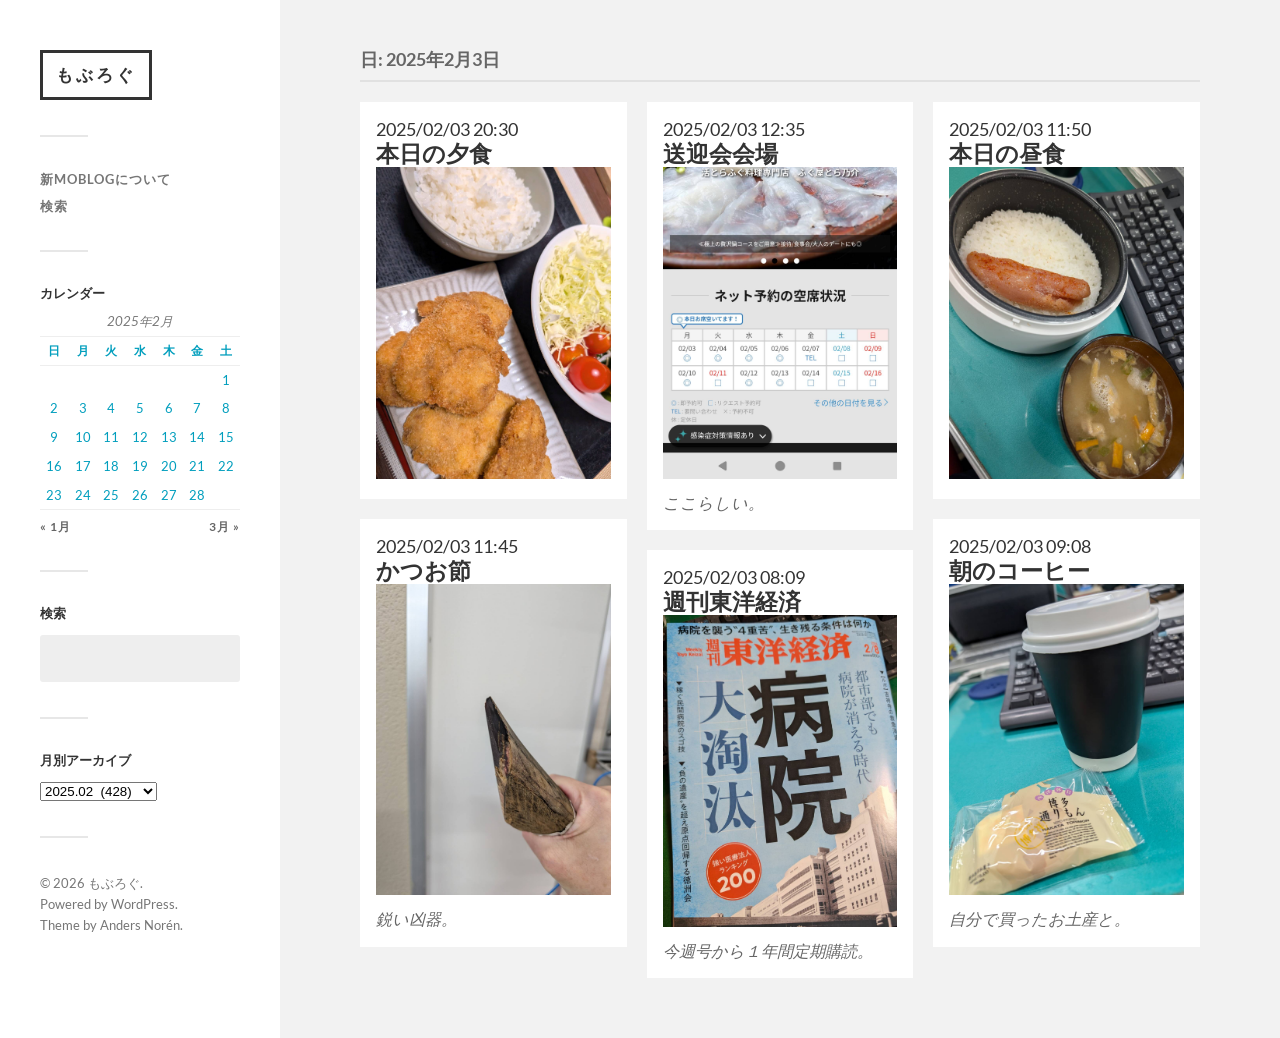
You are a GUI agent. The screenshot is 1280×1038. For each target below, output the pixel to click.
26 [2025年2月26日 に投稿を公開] (140, 495)
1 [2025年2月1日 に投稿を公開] (226, 380)
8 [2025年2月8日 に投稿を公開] (226, 408)
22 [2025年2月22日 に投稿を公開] (226, 466)
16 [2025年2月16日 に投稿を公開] (54, 466)
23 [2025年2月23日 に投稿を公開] (54, 495)
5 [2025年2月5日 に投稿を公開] (140, 408)
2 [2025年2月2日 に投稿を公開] (54, 408)
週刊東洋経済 (732, 601)
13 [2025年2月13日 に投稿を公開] (169, 437)
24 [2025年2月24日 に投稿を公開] (83, 495)
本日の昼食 (1007, 153)
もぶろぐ (96, 74)
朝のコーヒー (1019, 570)
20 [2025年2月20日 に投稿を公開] (169, 466)
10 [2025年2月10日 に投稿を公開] (83, 437)
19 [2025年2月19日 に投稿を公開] (140, 466)
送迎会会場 (720, 153)
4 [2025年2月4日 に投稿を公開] (111, 408)
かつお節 (423, 570)
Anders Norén (140, 925)
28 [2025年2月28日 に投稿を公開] (197, 495)
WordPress (143, 904)
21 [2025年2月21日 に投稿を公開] (197, 466)
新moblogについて (105, 179)
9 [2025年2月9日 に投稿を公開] (54, 437)
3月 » (224, 526)
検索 (54, 206)
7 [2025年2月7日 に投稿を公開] (197, 408)
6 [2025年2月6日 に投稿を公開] (169, 408)
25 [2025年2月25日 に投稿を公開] (111, 495)
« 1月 (55, 526)
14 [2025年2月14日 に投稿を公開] (197, 437)
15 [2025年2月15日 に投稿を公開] (226, 437)
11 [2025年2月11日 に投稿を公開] (111, 437)
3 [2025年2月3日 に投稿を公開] (83, 408)
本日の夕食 (434, 153)
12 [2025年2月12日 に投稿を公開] (140, 437)
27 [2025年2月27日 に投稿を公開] (169, 495)
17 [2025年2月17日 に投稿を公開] (83, 466)
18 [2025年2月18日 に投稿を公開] (111, 466)
